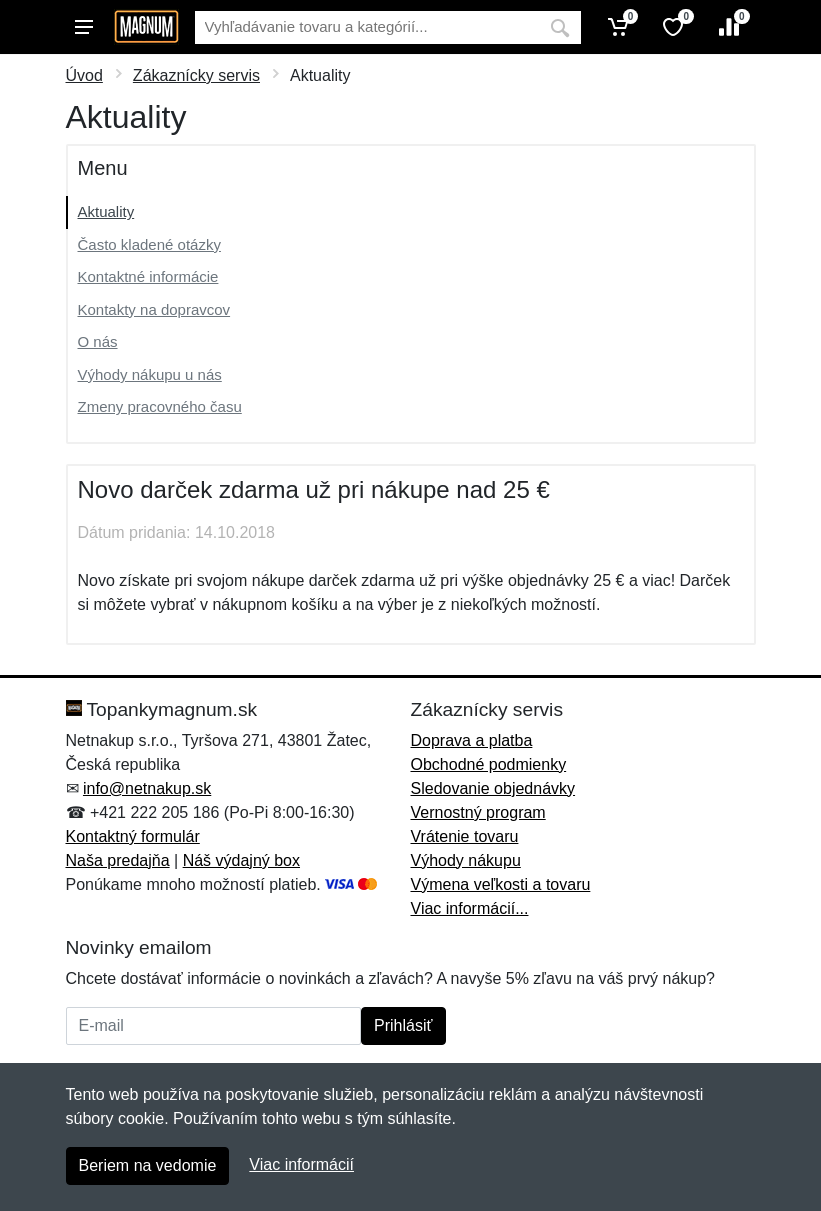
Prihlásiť (403, 1025)
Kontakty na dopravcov (154, 309)
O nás (98, 341)
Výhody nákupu (466, 860)
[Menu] (84, 27)
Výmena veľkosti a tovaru (501, 884)
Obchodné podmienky (489, 764)
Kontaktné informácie (148, 276)
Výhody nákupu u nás (150, 374)
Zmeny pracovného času (160, 406)
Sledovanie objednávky (493, 788)
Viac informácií (301, 1164)
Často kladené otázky (149, 244)
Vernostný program (478, 812)
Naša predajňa (118, 860)
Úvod (84, 75)
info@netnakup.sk (147, 788)
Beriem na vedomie (148, 1165)
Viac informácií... (470, 908)
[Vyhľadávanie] (367, 27)
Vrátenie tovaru (465, 836)
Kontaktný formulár (133, 836)
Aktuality (106, 211)
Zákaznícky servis (196, 75)
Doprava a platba (472, 740)
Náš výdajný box (241, 860)
